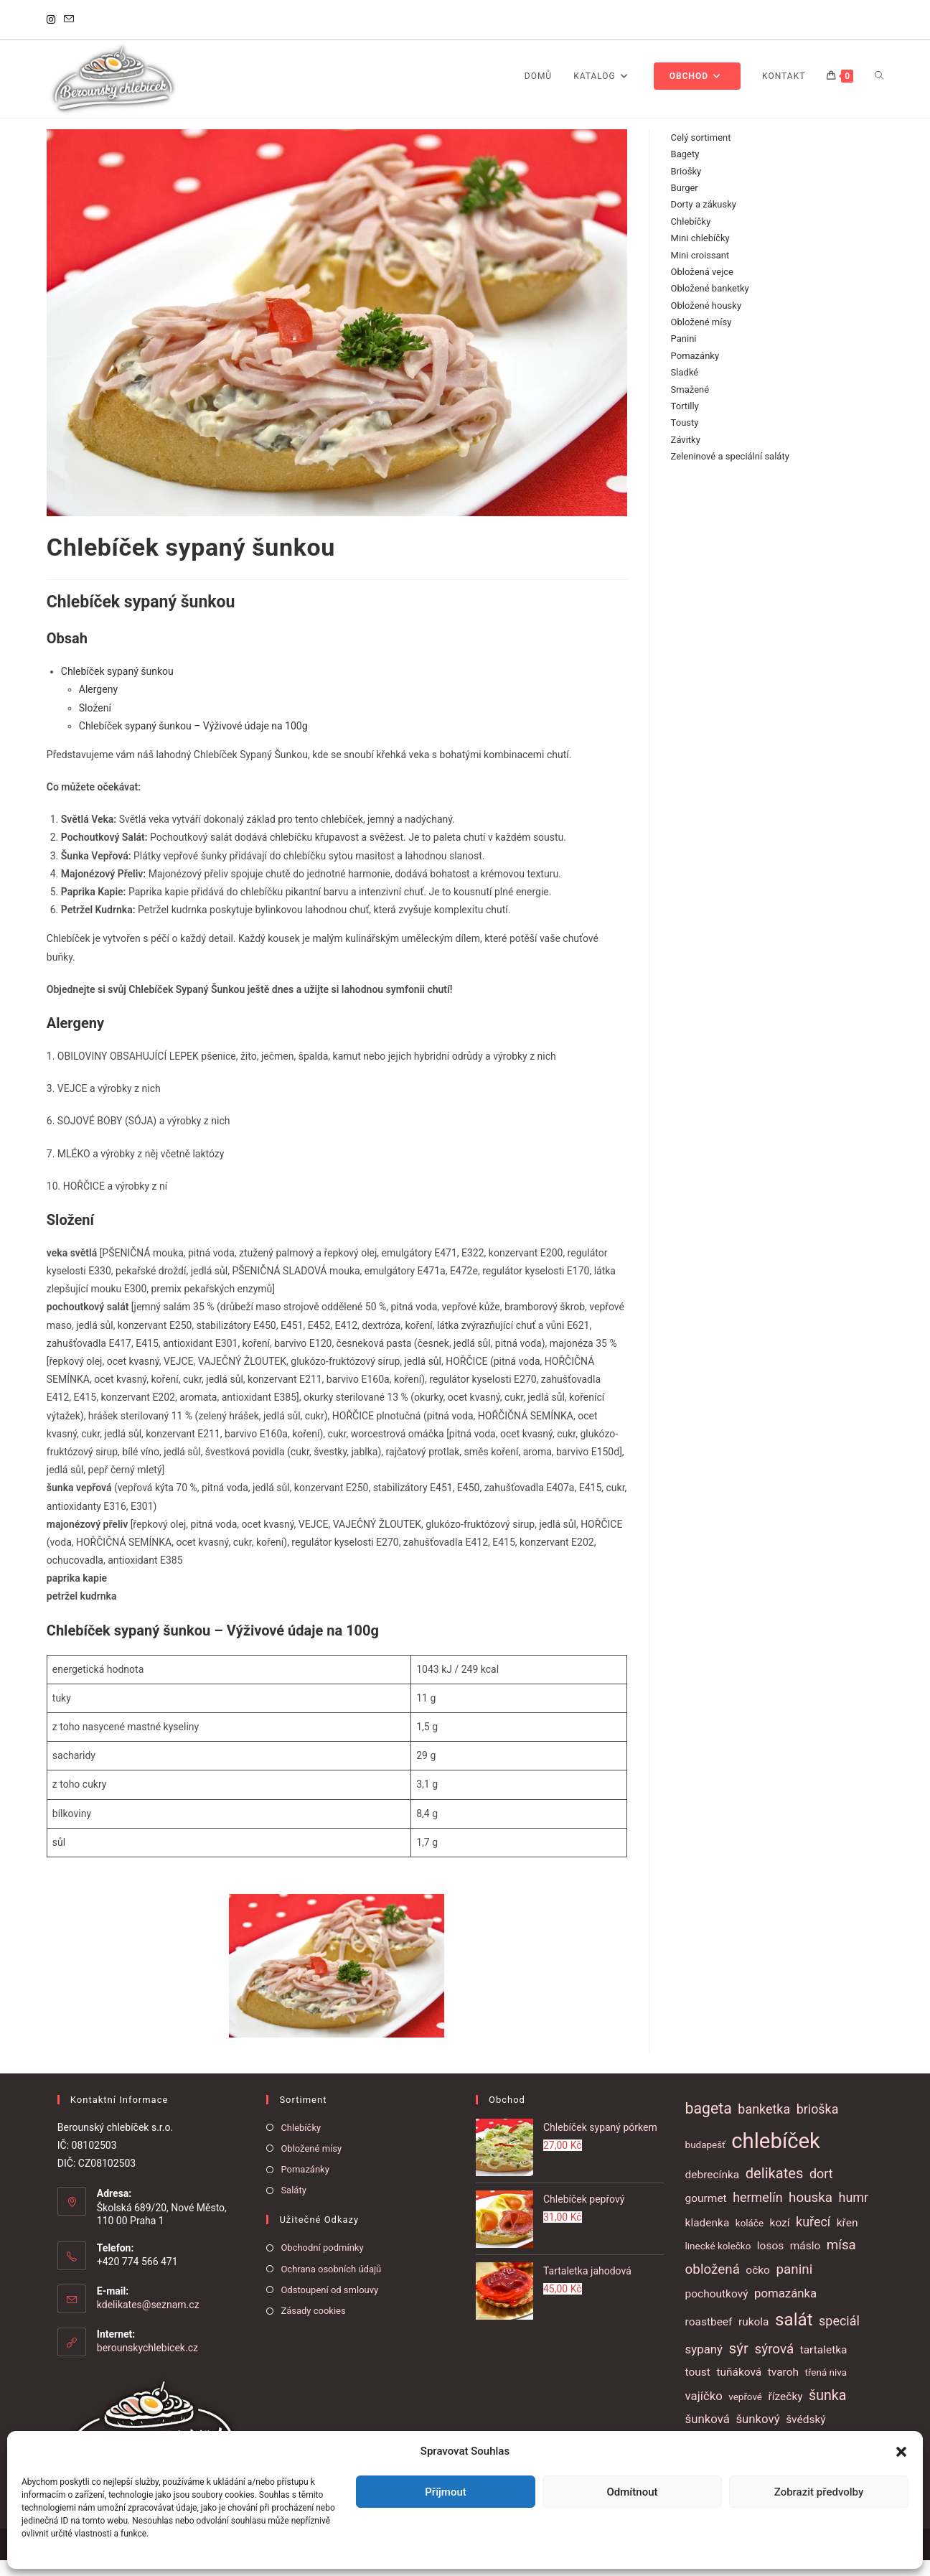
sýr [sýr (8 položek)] (738, 2365)
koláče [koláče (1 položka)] (750, 2239)
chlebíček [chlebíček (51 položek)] (775, 2157)
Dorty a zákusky (703, 220)
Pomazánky (695, 371)
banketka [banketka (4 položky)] (764, 2124)
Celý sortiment (701, 153)
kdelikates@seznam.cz (148, 2321)
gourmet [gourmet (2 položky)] (706, 2214)
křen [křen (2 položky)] (847, 2239)
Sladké (685, 388)
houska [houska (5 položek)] (810, 2214)
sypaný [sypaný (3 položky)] (704, 2365)
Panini (684, 355)
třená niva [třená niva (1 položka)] (826, 2388)
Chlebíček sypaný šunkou (117, 688)
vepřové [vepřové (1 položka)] (745, 2412)
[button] (901, 2452)
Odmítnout (632, 2492)
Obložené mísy (701, 338)
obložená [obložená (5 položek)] (712, 2286)
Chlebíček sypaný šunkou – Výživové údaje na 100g (193, 741)
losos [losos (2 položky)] (770, 2262)
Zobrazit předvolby (819, 2492)
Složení (95, 723)
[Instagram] (53, 20)
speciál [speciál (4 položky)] (839, 2337)
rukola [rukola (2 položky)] (753, 2338)
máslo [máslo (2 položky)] (805, 2262)
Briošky (686, 187)
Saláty (293, 2206)
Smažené (690, 405)
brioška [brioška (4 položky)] (818, 2124)
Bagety (685, 170)
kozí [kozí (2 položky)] (780, 2239)
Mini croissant (700, 271)
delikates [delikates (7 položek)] (775, 2189)
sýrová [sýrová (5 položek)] (774, 2366)
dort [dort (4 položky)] (821, 2189)
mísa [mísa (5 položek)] (841, 2261)
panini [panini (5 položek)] (794, 2286)
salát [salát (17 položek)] (794, 2336)
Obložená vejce (702, 288)
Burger (684, 204)
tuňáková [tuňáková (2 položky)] (738, 2387)
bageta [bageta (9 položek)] (708, 2124)
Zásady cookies (313, 2327)
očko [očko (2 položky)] (758, 2286)
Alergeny (98, 705)
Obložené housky (706, 321)
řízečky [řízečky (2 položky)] (785, 2412)
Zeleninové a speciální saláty (730, 472)
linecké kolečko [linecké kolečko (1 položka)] (718, 2262)
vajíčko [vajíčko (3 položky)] (704, 2411)
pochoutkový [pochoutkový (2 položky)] (716, 2310)
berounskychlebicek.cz (147, 2364)
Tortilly (685, 422)
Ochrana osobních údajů (331, 2284)
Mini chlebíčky (700, 254)
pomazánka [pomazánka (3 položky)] (785, 2309)
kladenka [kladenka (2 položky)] (707, 2239)
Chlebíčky (691, 237)
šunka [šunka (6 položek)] (827, 2411)
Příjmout (445, 2492)
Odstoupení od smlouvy (329, 2305)
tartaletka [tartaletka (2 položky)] (823, 2366)
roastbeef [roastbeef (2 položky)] (709, 2338)
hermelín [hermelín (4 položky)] (757, 2213)
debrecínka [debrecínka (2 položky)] (712, 2190)
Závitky (685, 455)
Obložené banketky (710, 304)
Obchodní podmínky (322, 2264)
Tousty (685, 439)
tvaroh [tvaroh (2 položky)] (783, 2387)
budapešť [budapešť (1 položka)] (705, 2161)
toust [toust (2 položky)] (697, 2387)
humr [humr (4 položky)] (854, 2213)
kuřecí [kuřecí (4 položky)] (813, 2238)
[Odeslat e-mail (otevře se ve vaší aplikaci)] (69, 20)
